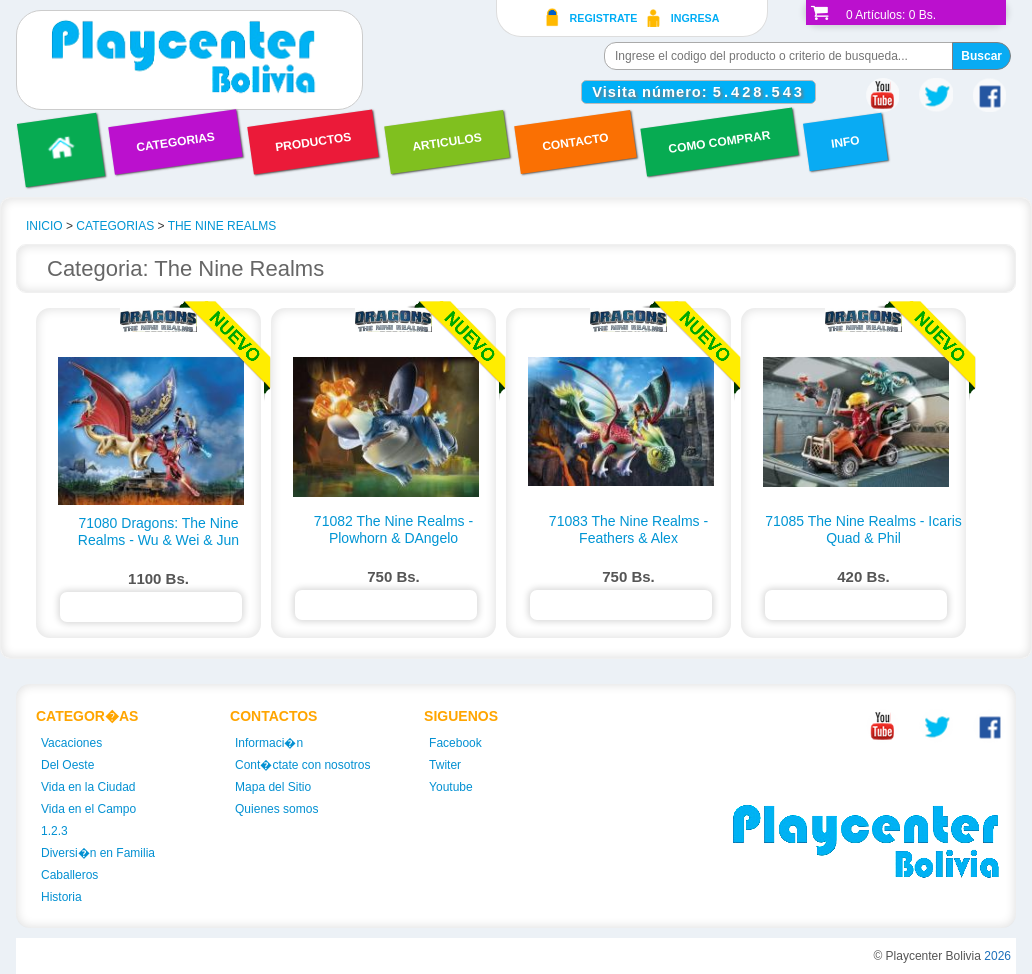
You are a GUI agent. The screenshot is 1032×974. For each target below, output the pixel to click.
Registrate (604, 18)
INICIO (44, 226)
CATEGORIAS (115, 226)
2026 (997, 956)
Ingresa (695, 18)
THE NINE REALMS (222, 226)
